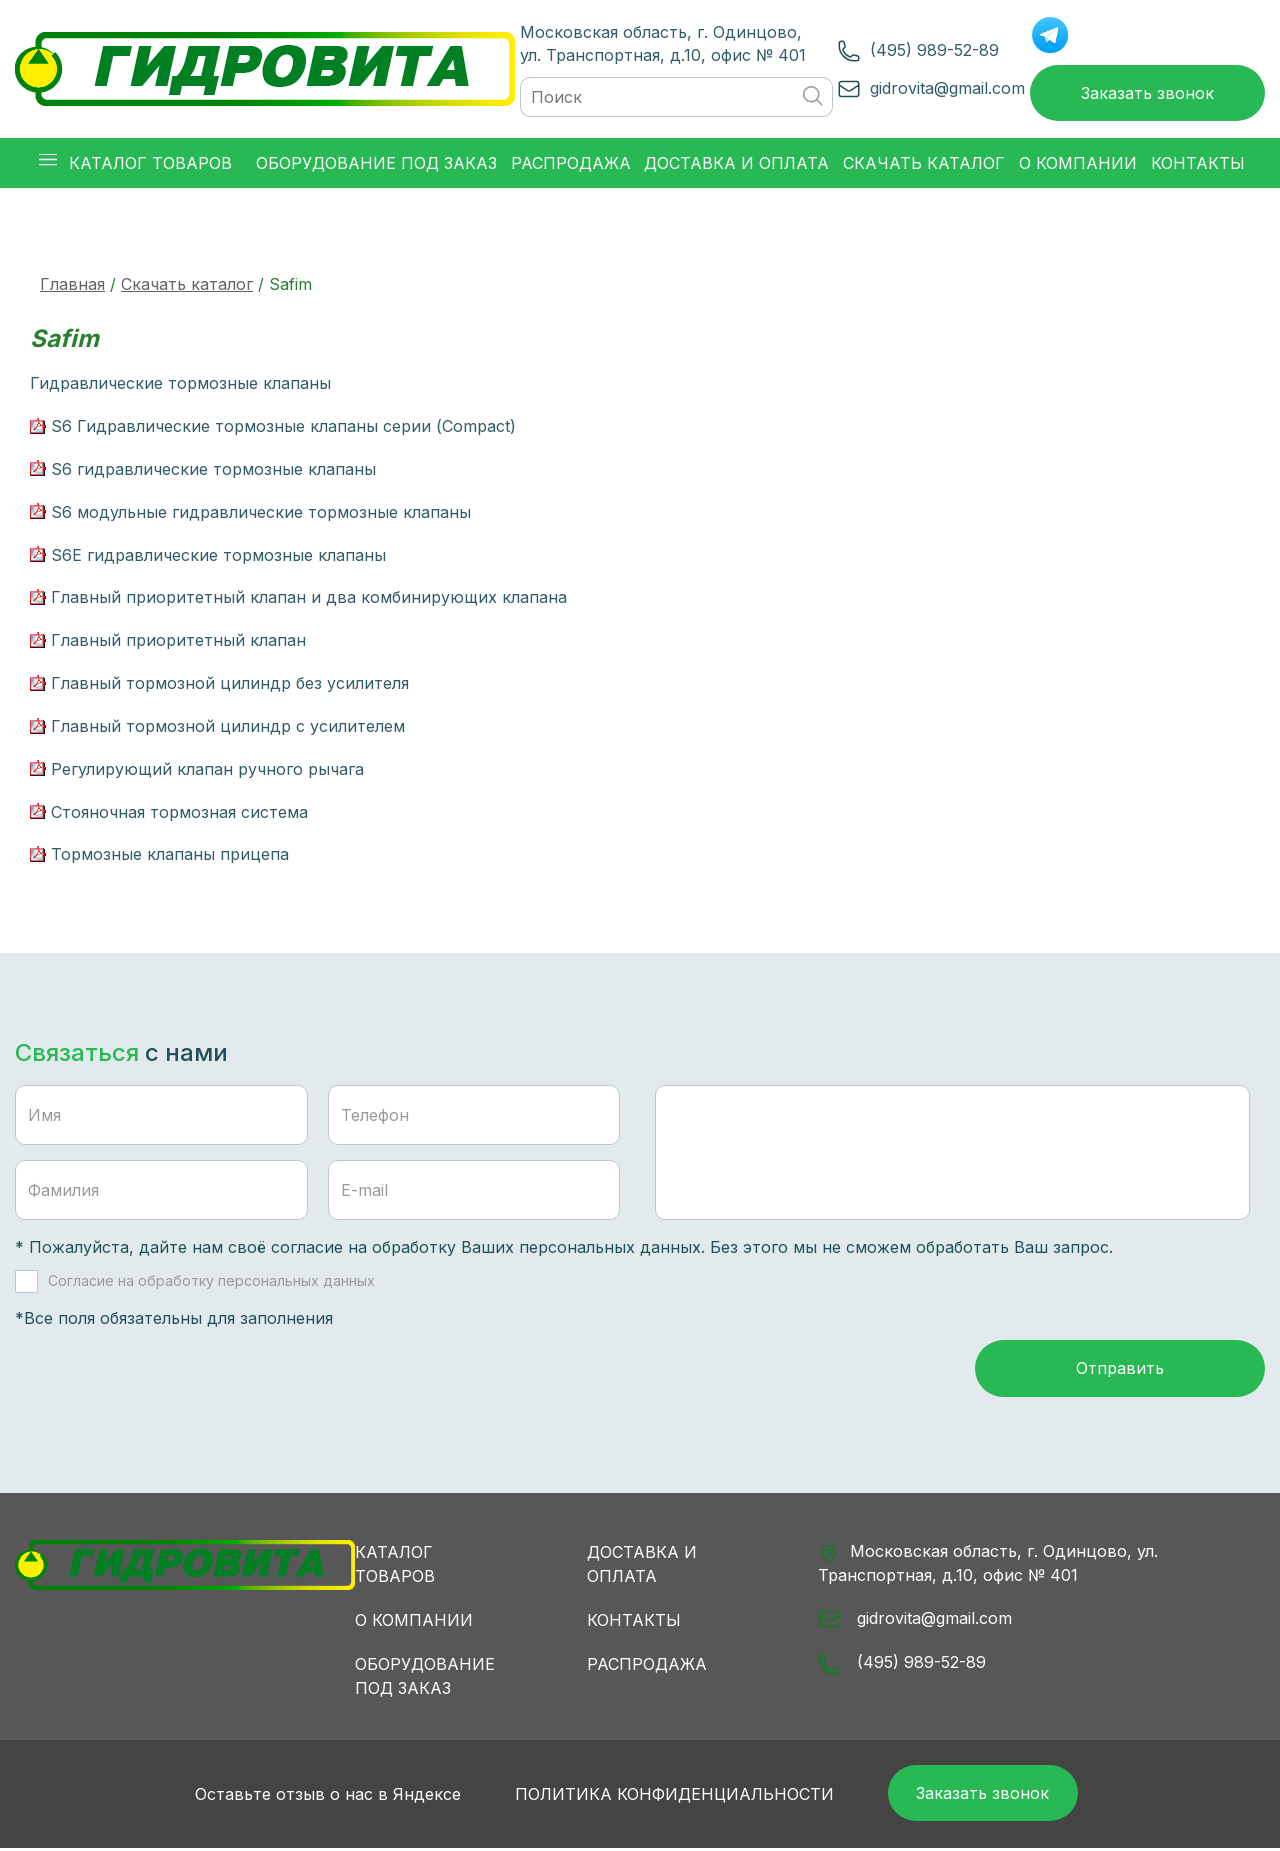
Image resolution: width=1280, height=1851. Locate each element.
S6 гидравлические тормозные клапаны (213, 470)
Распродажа (647, 1666)
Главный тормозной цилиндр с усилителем (228, 727)
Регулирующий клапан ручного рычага (207, 770)
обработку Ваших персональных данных (536, 1248)
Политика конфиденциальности (672, 1796)
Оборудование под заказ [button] (376, 164)
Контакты (634, 1622)
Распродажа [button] (571, 164)
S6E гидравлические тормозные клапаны (218, 555)
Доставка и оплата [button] (736, 164)
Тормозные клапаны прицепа (170, 855)
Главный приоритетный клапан (178, 641)
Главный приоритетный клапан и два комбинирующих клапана (309, 598)
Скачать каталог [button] (924, 164)
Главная (72, 285)
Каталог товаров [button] (135, 163)
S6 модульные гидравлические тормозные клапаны (261, 513)
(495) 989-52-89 (932, 50)
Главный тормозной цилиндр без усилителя (230, 684)
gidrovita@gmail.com (945, 88)
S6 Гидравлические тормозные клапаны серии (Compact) (283, 427)
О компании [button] (1078, 164)
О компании (414, 1622)
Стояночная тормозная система (179, 813)
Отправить (1120, 1370)
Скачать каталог (187, 285)
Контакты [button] (1198, 164)
